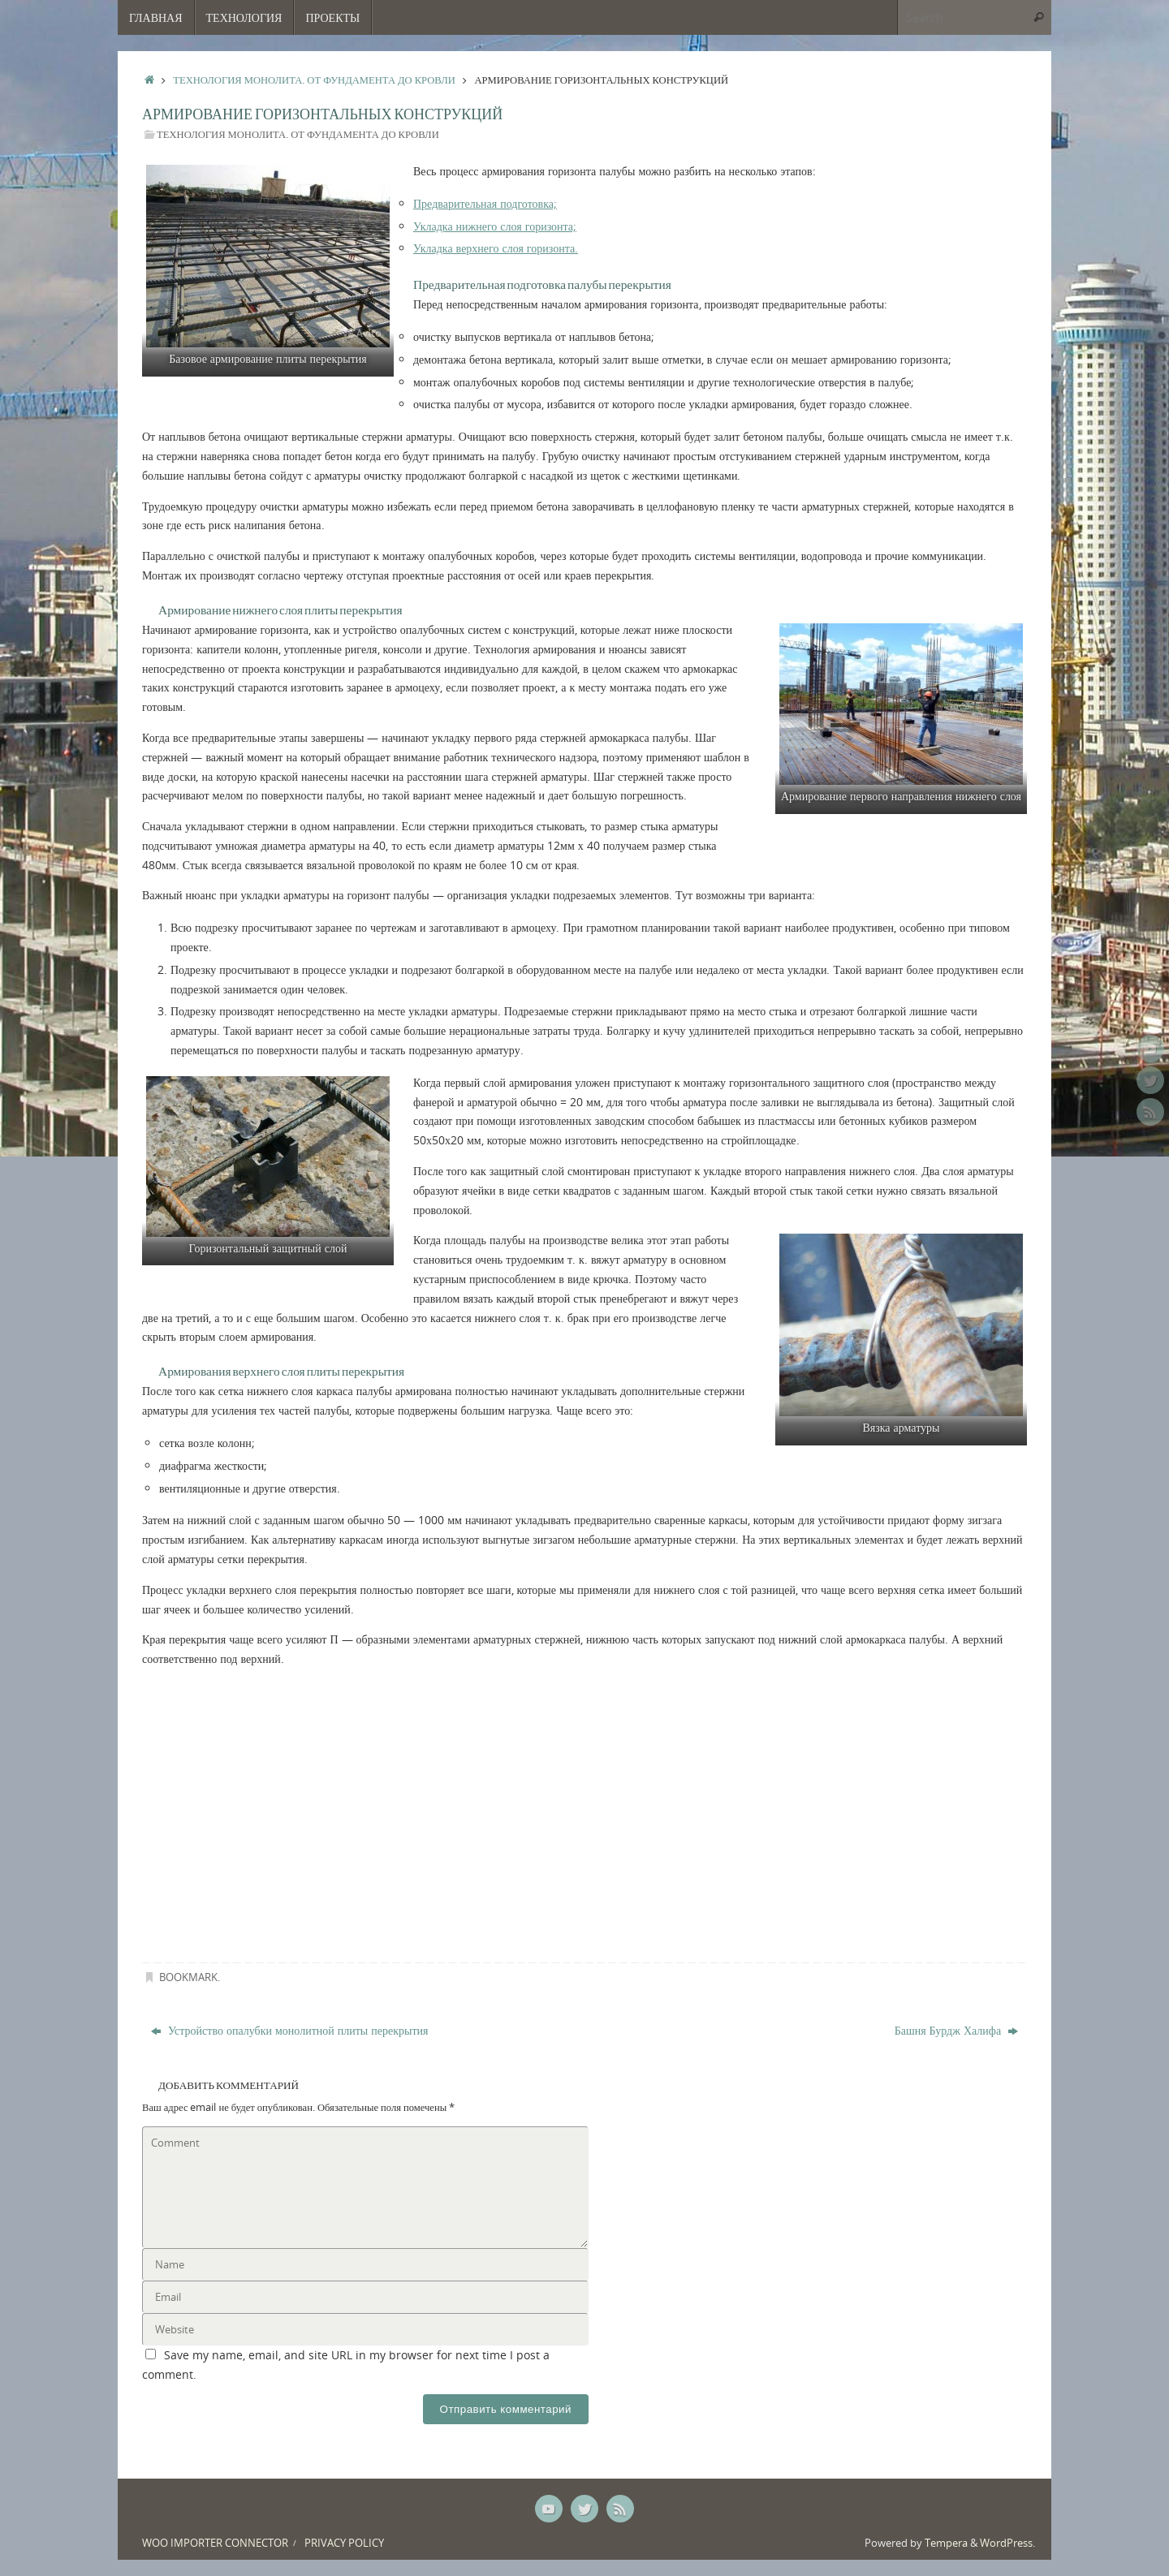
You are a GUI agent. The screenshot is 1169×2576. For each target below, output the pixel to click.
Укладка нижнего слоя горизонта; (494, 226)
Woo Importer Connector (215, 2543)
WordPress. (1007, 2543)
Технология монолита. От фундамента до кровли (314, 80)
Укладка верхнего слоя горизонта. (495, 248)
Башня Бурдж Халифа (956, 2030)
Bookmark (188, 1977)
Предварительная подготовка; (485, 203)
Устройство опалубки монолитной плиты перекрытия (290, 2030)
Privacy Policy (344, 2543)
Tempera (946, 2543)
